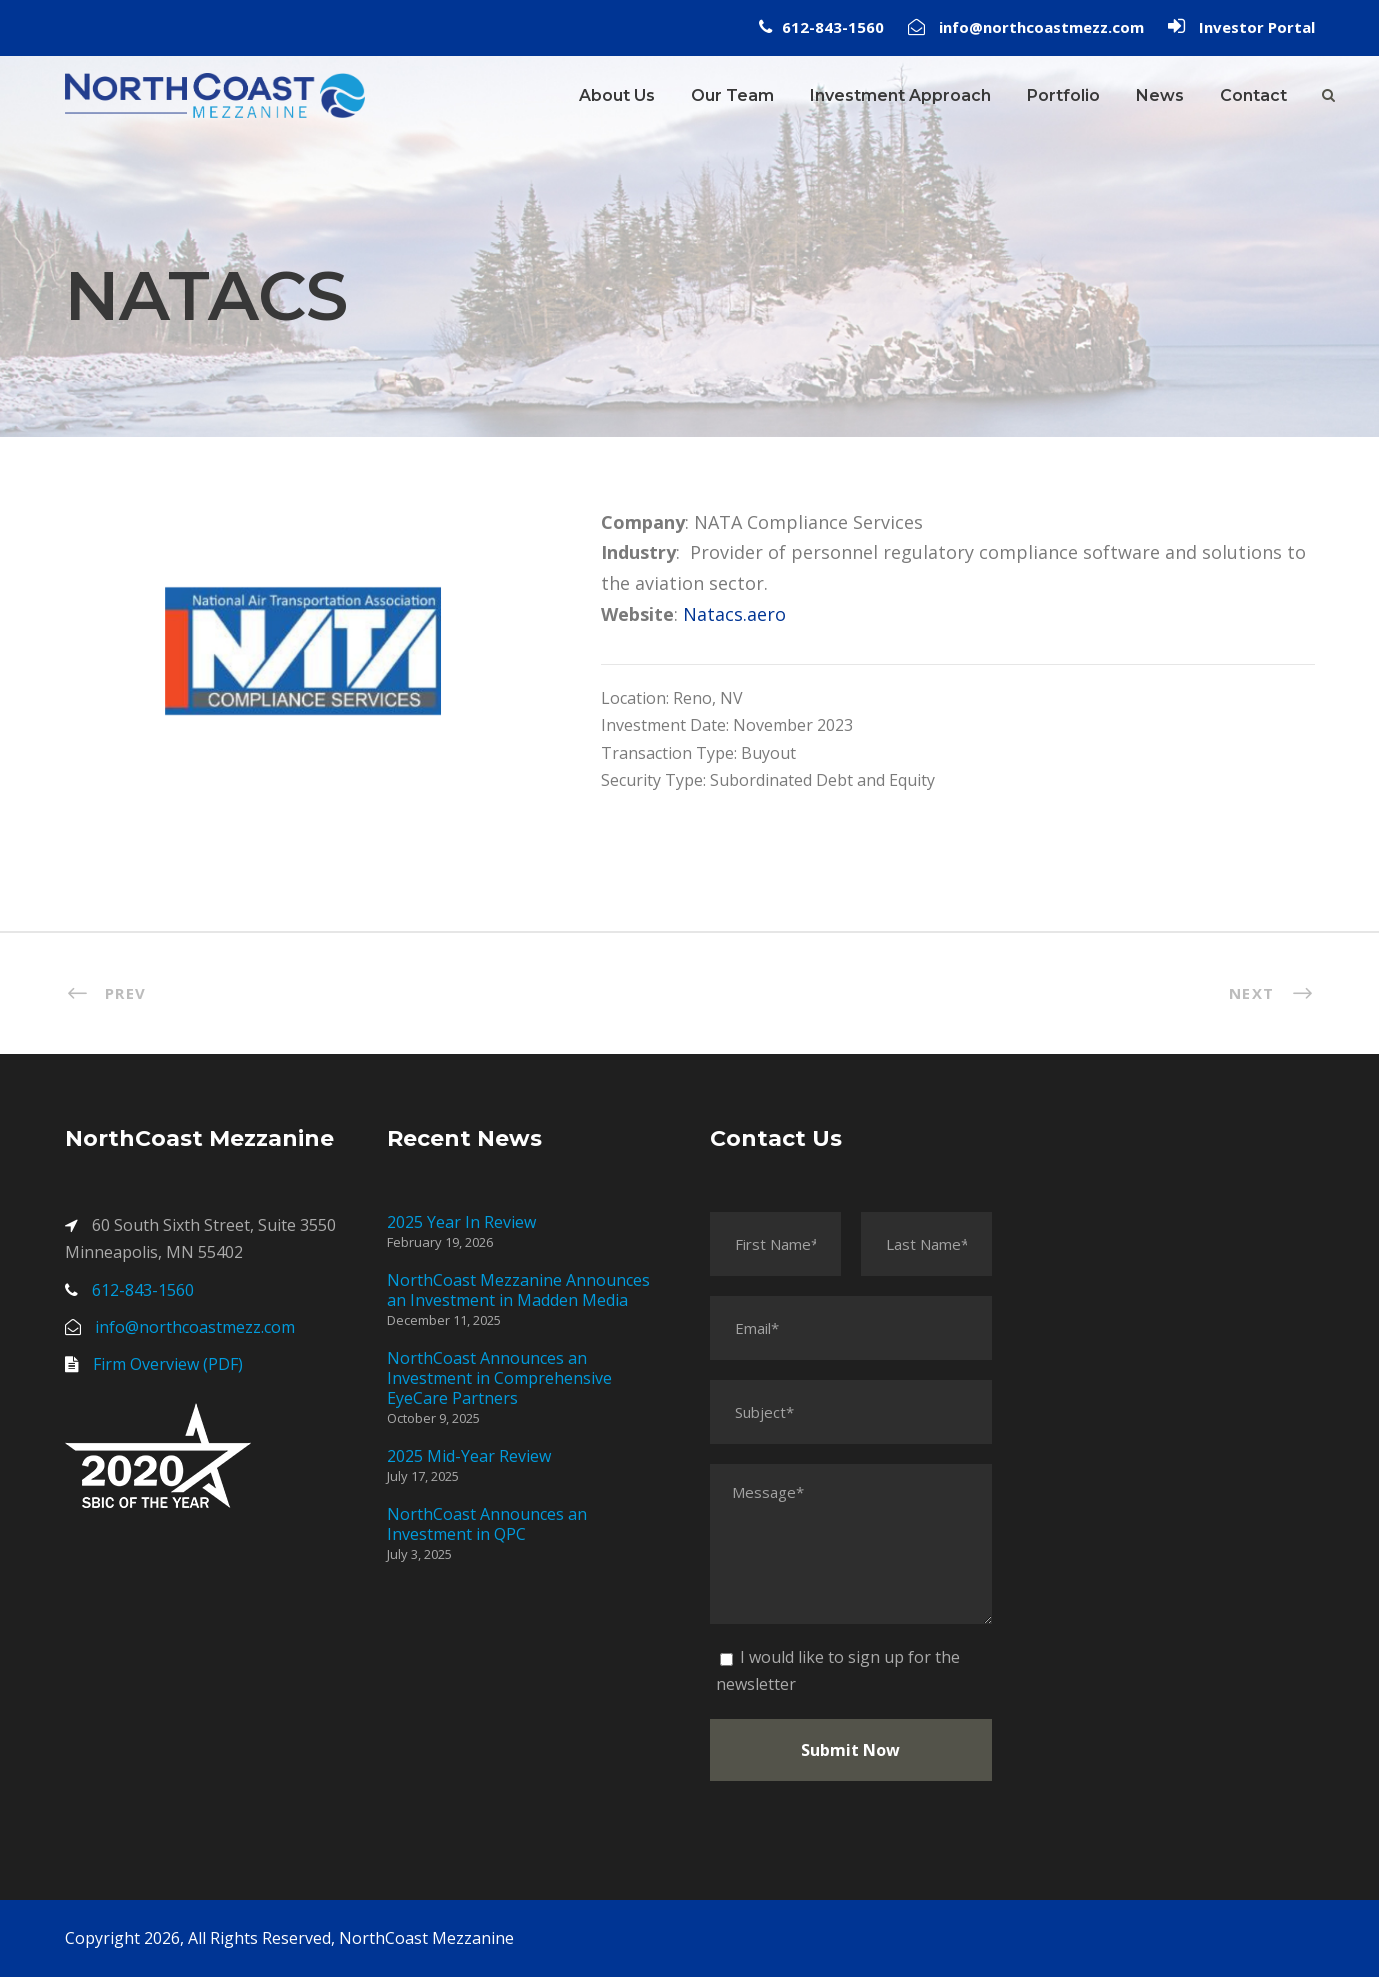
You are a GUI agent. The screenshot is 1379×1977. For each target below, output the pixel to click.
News (1160, 95)
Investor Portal (1257, 27)
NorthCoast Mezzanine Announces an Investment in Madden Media (518, 1290)
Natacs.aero (734, 614)
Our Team (732, 95)
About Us (617, 95)
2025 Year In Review (461, 1222)
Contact (1253, 95)
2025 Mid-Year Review (469, 1456)
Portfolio (1063, 95)
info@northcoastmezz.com (1041, 27)
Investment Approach (900, 95)
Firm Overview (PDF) (168, 1364)
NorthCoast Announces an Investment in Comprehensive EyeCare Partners (499, 1378)
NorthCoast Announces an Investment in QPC (487, 1524)
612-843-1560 (833, 27)
